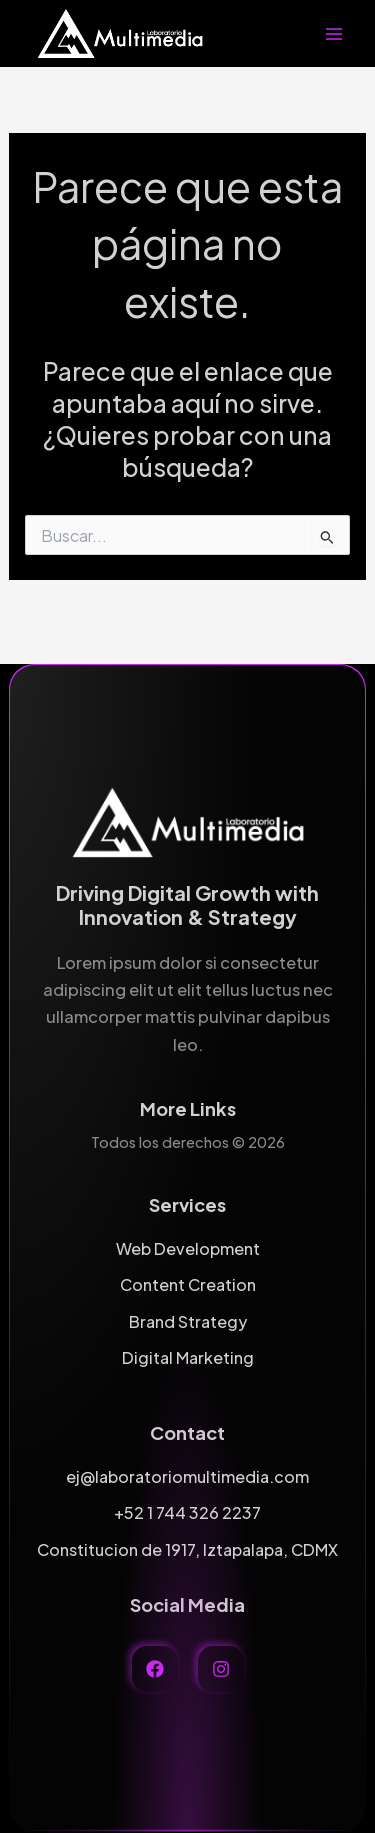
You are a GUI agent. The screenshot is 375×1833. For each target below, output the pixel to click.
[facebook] (155, 1669)
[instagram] (221, 1669)
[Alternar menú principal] (333, 33)
